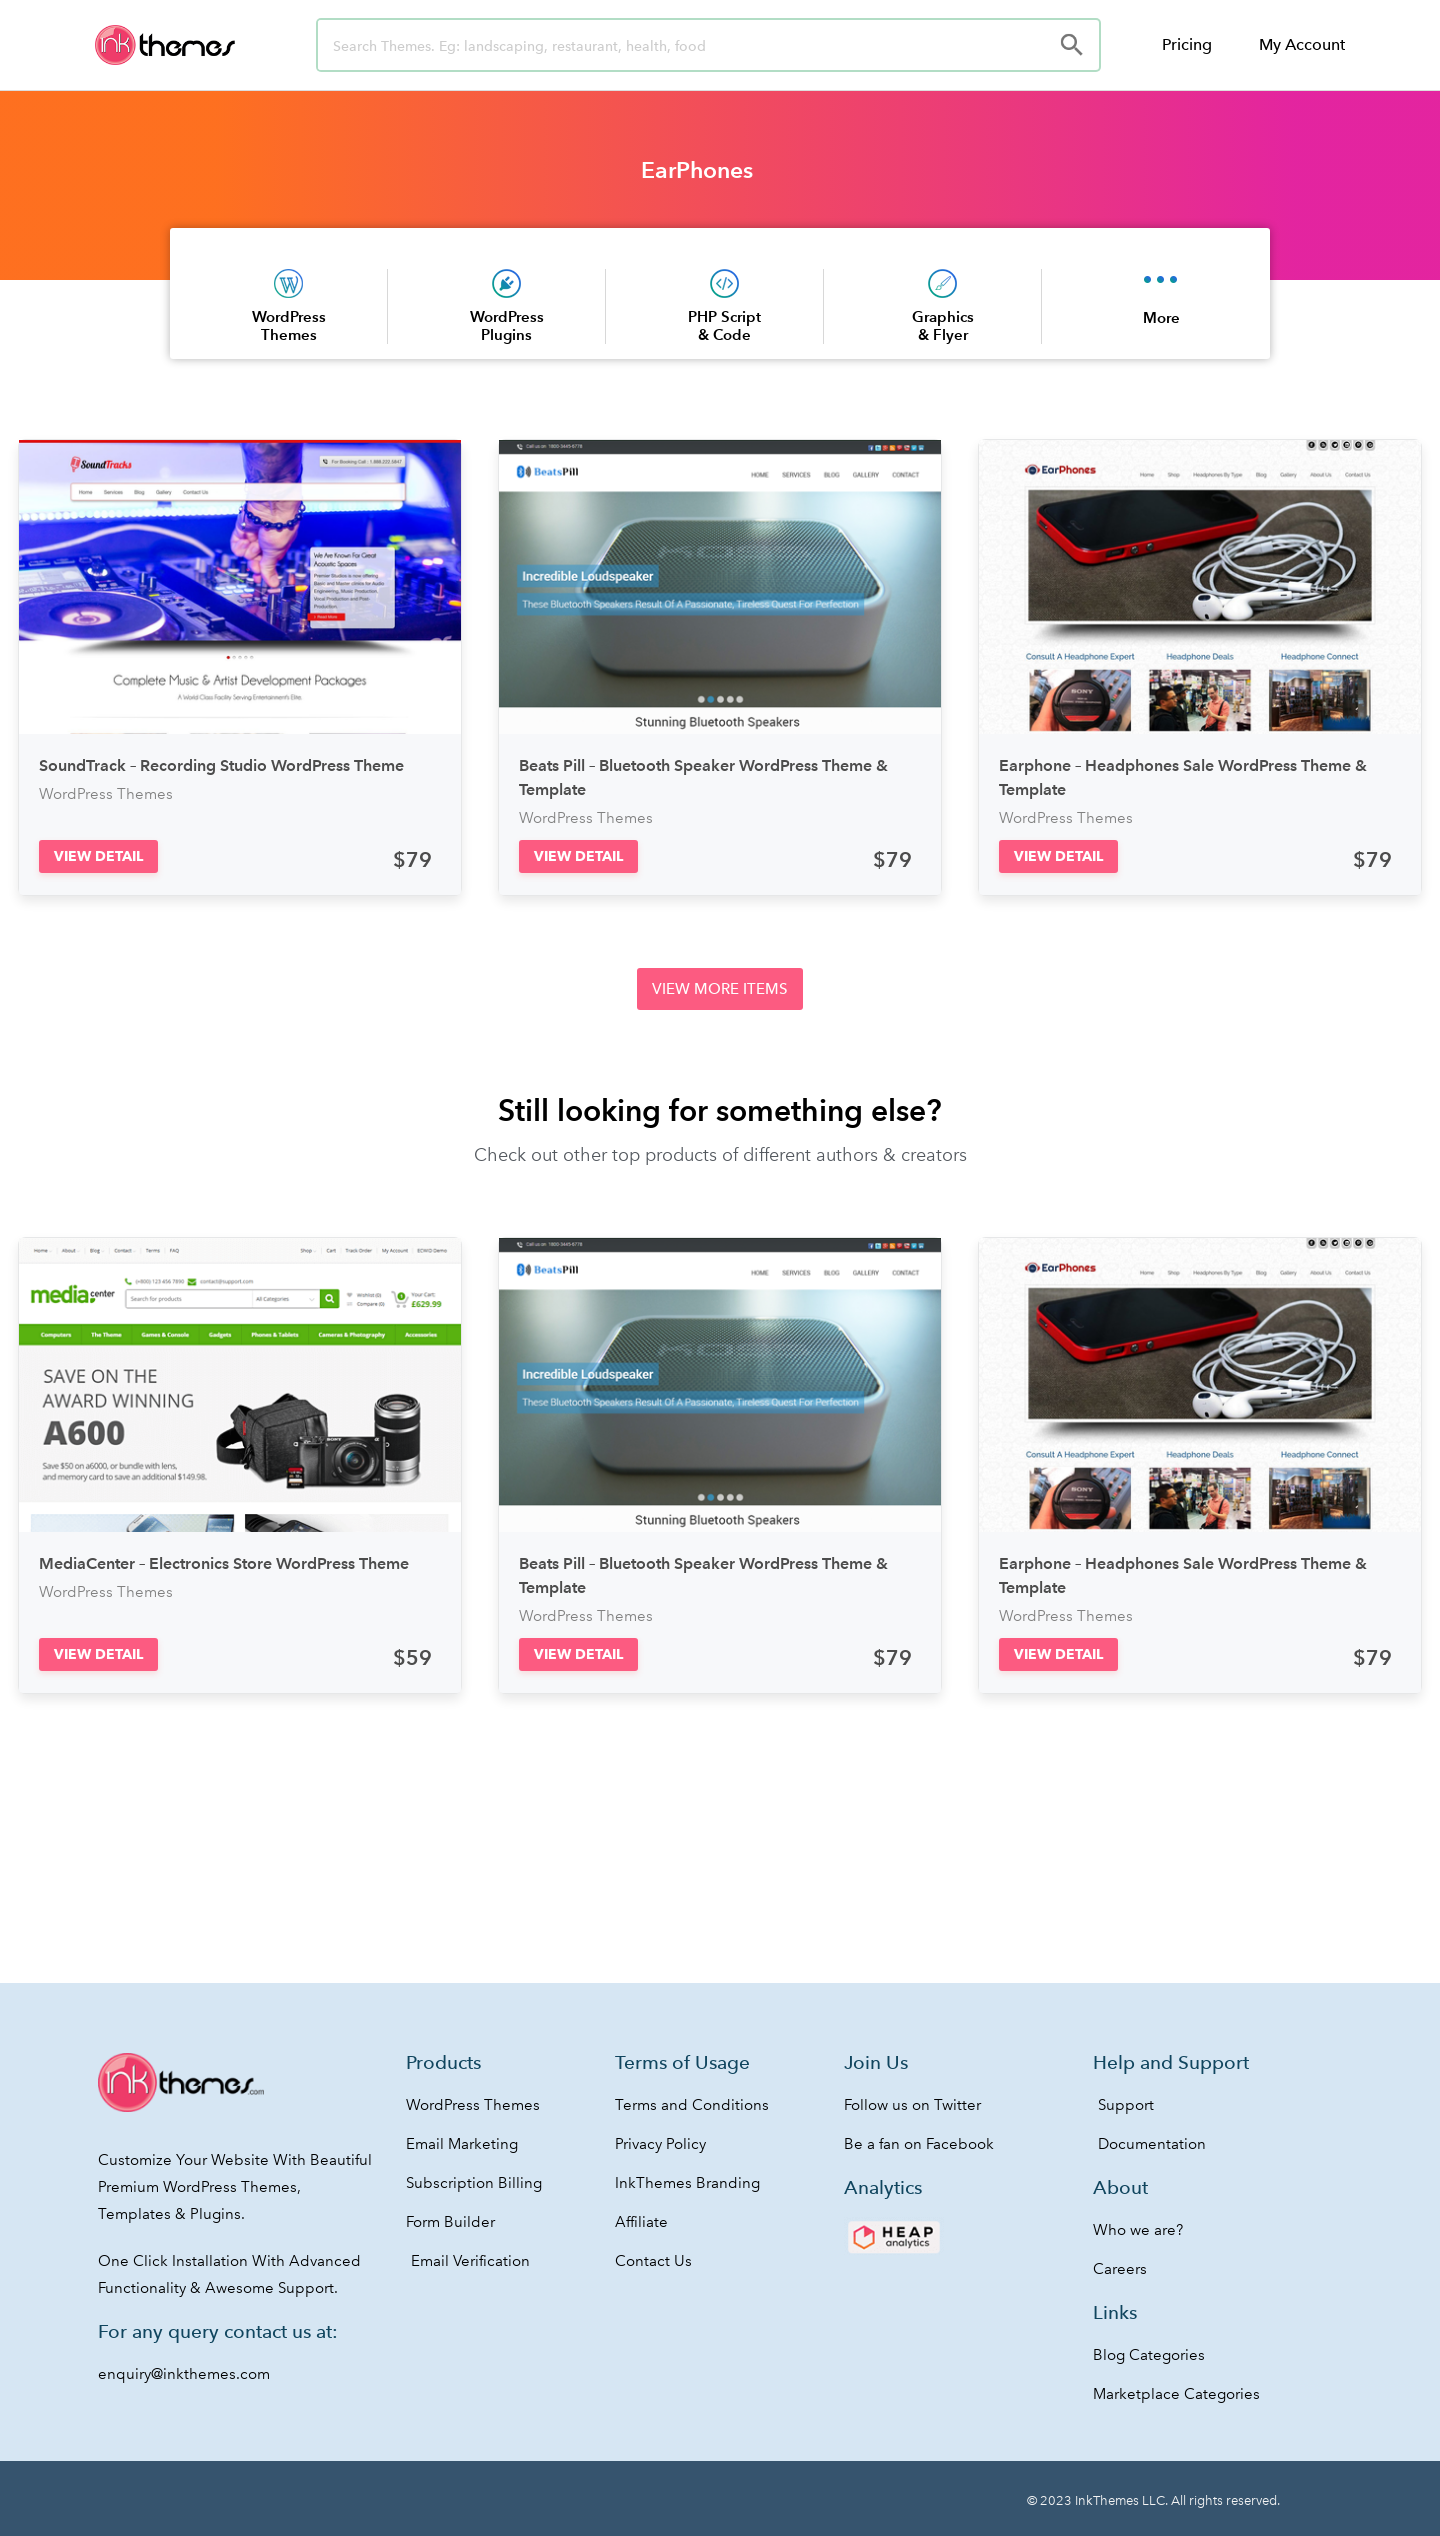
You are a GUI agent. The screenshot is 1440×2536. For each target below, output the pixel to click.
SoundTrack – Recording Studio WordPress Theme (221, 765)
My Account (1302, 44)
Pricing (1187, 44)
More (1161, 317)
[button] (98, 856)
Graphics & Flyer (943, 325)
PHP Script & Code (724, 325)
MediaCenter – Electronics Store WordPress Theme (224, 1563)
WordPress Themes (289, 325)
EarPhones (697, 170)
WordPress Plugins (507, 325)
